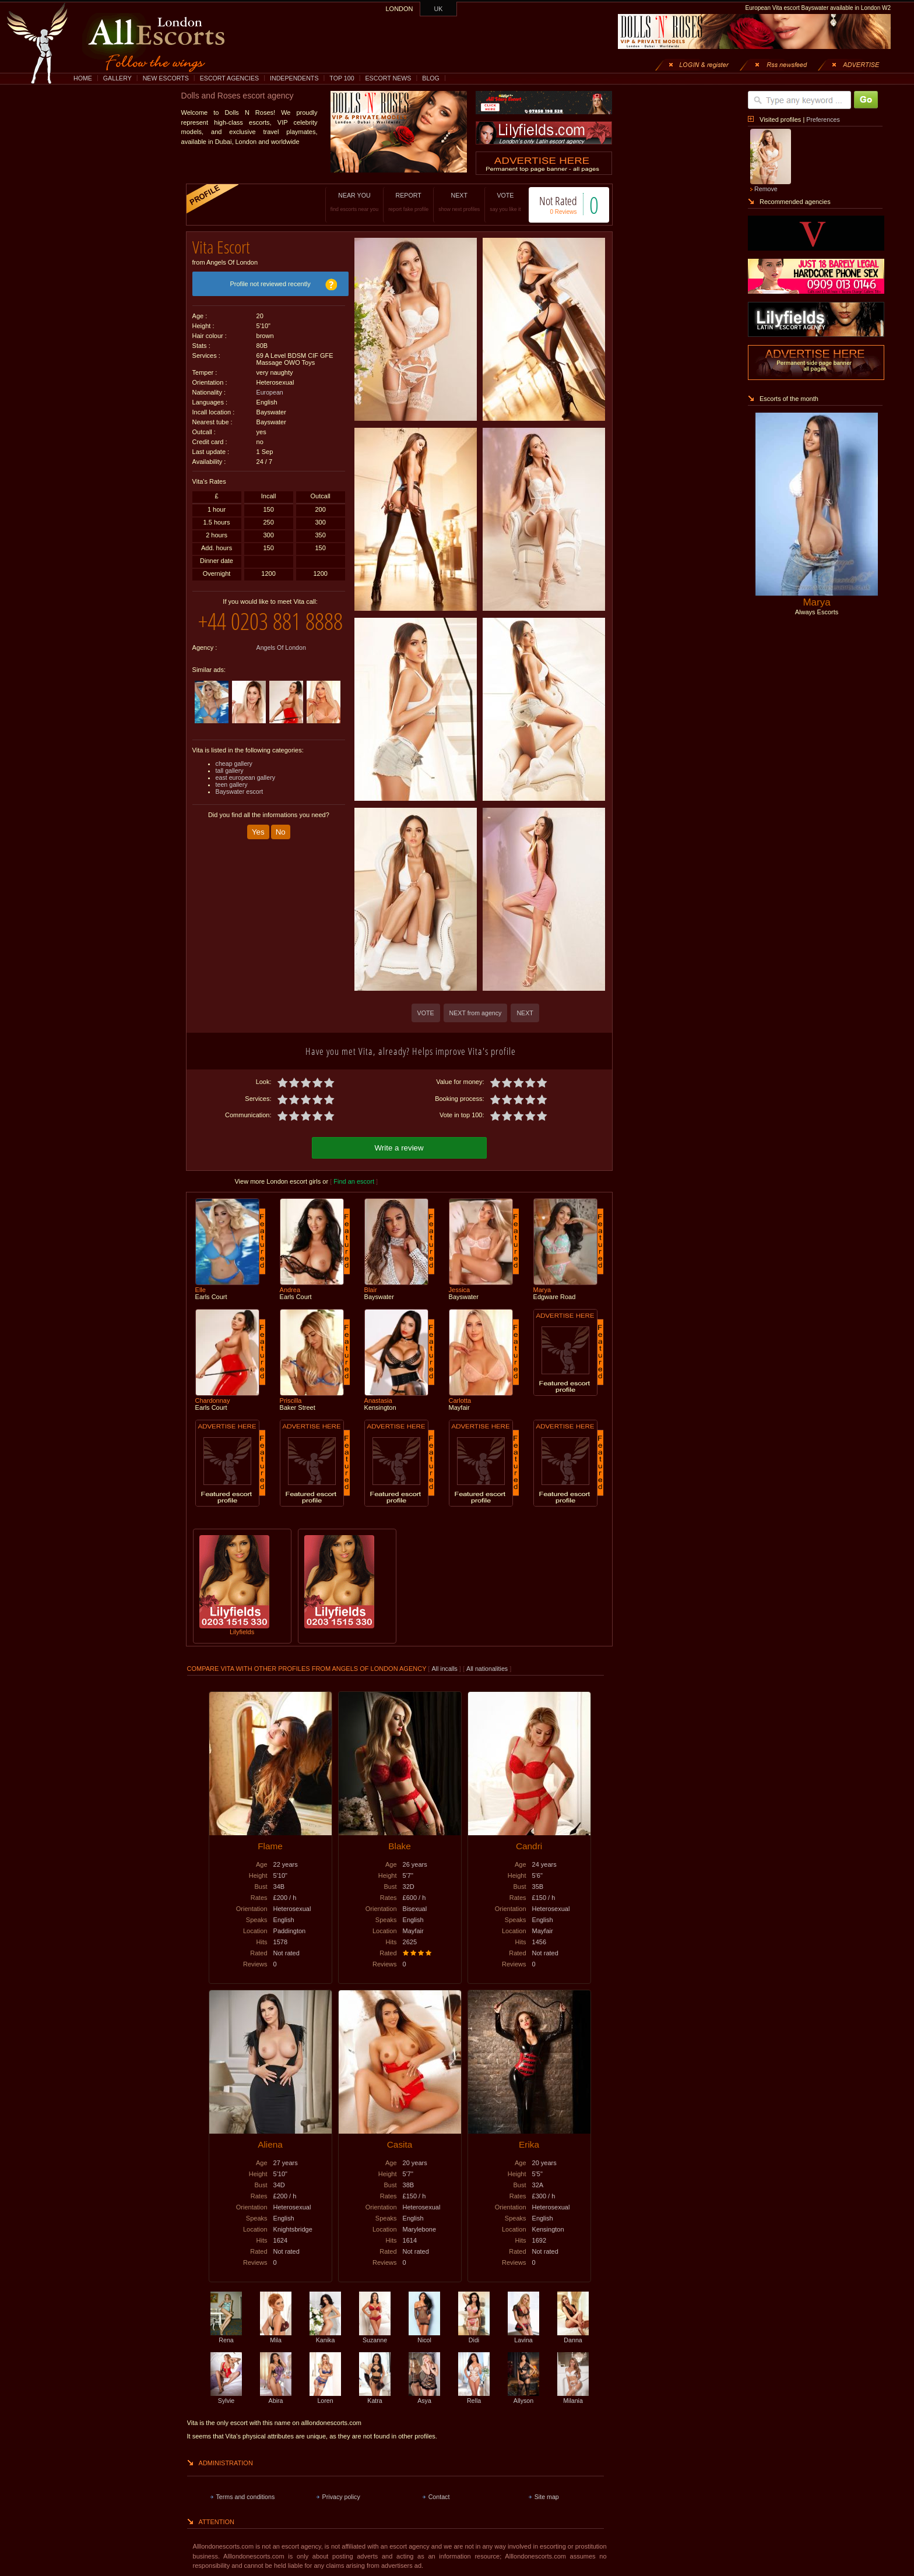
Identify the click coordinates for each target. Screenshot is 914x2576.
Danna (573, 2335)
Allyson (523, 2395)
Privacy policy (341, 2494)
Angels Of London (281, 666)
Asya (424, 2395)
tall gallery (230, 789)
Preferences (822, 119)
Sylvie (226, 2395)
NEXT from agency (475, 1012)
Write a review (398, 1146)
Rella (474, 2395)
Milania (573, 2395)
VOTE (493, 202)
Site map (547, 2494)
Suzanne (375, 2335)
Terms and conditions (245, 2494)
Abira (275, 2395)
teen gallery (232, 803)
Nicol (424, 2335)
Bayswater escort (239, 810)
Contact (439, 2494)
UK (438, 8)
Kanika (325, 2335)
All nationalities (487, 1666)
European (269, 388)
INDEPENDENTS (294, 78)
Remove (766, 188)
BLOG (431, 78)
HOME (82, 78)
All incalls (445, 1666)
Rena (226, 2335)
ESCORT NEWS (388, 78)
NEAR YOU (342, 202)
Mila (275, 2335)
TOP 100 (341, 78)
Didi (474, 2335)
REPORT (396, 202)
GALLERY (117, 78)
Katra (375, 2395)
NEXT (447, 202)
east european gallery (246, 796)
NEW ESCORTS (166, 78)
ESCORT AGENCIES (229, 78)
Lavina (523, 2335)
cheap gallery (234, 782)
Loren (325, 2395)
